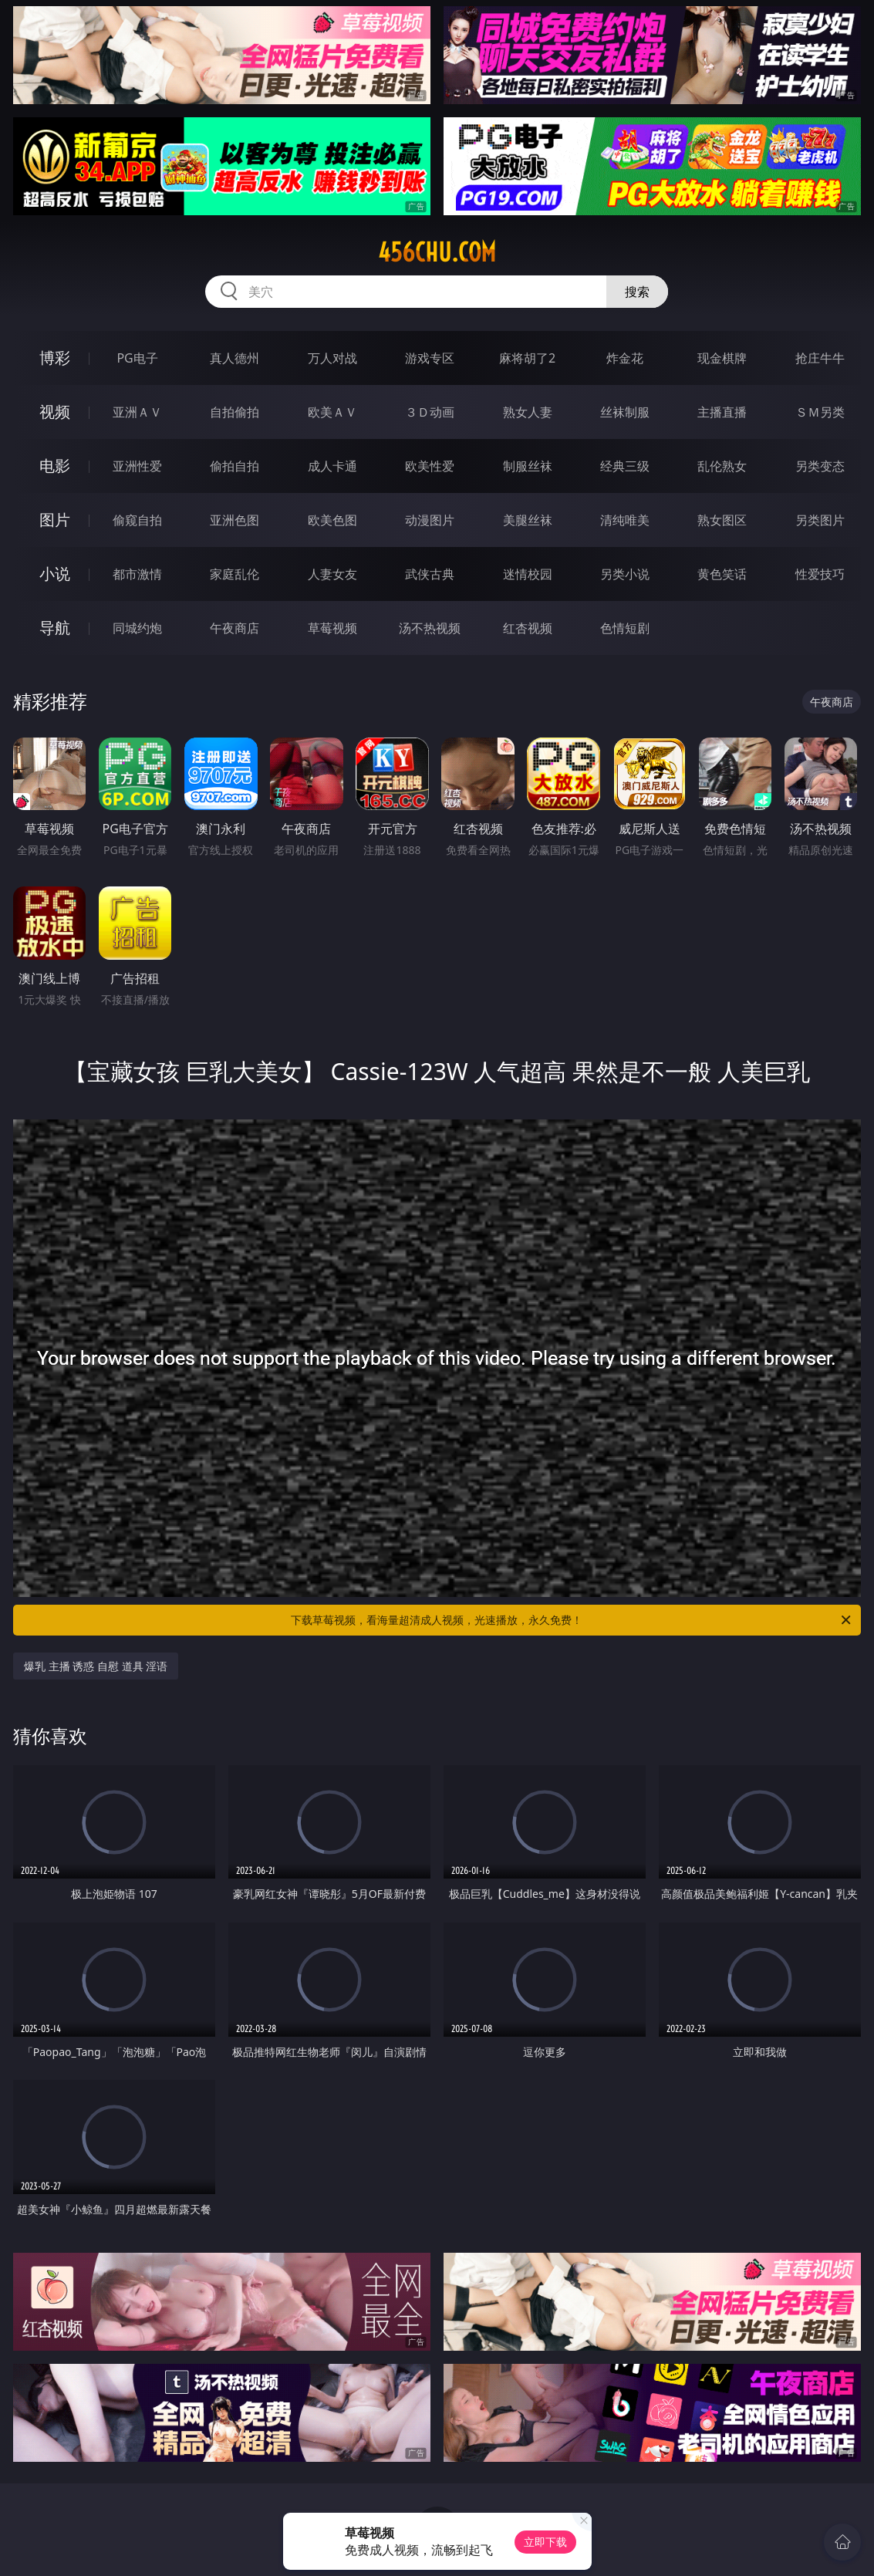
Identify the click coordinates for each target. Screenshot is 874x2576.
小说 (54, 573)
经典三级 (625, 465)
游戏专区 (429, 357)
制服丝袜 (527, 465)
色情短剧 (625, 628)
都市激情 (137, 574)
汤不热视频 (430, 628)
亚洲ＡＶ (137, 411)
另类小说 (625, 574)
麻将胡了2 (527, 357)
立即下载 (545, 2541)
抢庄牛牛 (820, 357)
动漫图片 (429, 519)
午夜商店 (234, 628)
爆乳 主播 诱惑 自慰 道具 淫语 (95, 1666)
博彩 (54, 357)
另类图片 (820, 519)
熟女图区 (722, 519)
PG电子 (136, 357)
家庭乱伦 (234, 574)
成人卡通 (332, 465)
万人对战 (332, 357)
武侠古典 (429, 574)
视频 (54, 411)
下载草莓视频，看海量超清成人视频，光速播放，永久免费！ (572, 1620)
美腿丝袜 (527, 519)
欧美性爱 (429, 465)
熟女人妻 (527, 411)
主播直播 (722, 411)
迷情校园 (527, 574)
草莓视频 (332, 628)
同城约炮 (137, 628)
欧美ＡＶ (332, 411)
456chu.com (437, 252)
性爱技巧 (820, 574)
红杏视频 (527, 628)
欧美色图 (332, 519)
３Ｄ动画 (429, 411)
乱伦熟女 (722, 465)
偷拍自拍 (234, 465)
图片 (54, 519)
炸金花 (624, 357)
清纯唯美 (625, 519)
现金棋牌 (722, 357)
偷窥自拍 (137, 519)
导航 (54, 627)
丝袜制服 (625, 411)
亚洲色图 (234, 519)
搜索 (637, 291)
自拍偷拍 (234, 411)
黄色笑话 (722, 574)
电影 (54, 465)
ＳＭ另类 (820, 411)
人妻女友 (332, 574)
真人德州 (234, 357)
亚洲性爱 (137, 465)
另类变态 (820, 465)
